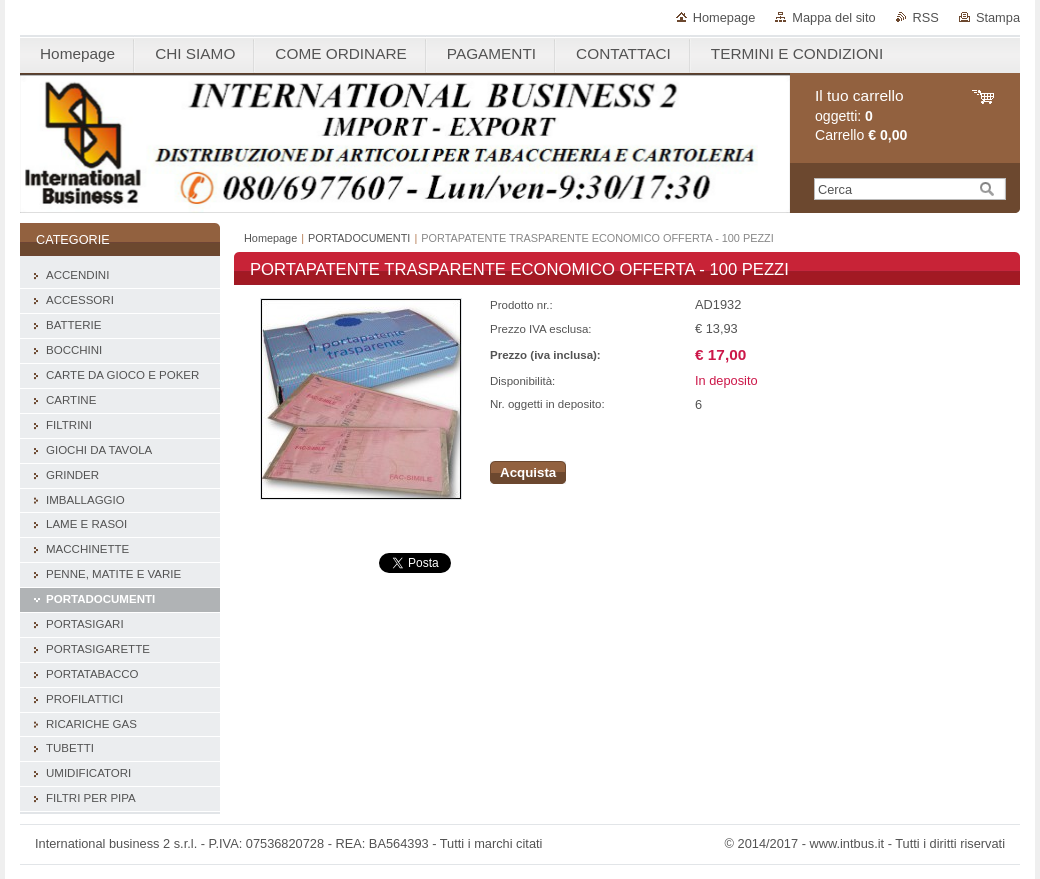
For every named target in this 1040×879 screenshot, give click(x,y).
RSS (926, 17)
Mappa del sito (833, 17)
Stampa (998, 17)
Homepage (724, 17)
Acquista (528, 472)
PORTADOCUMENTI (359, 238)
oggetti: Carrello (861, 115)
